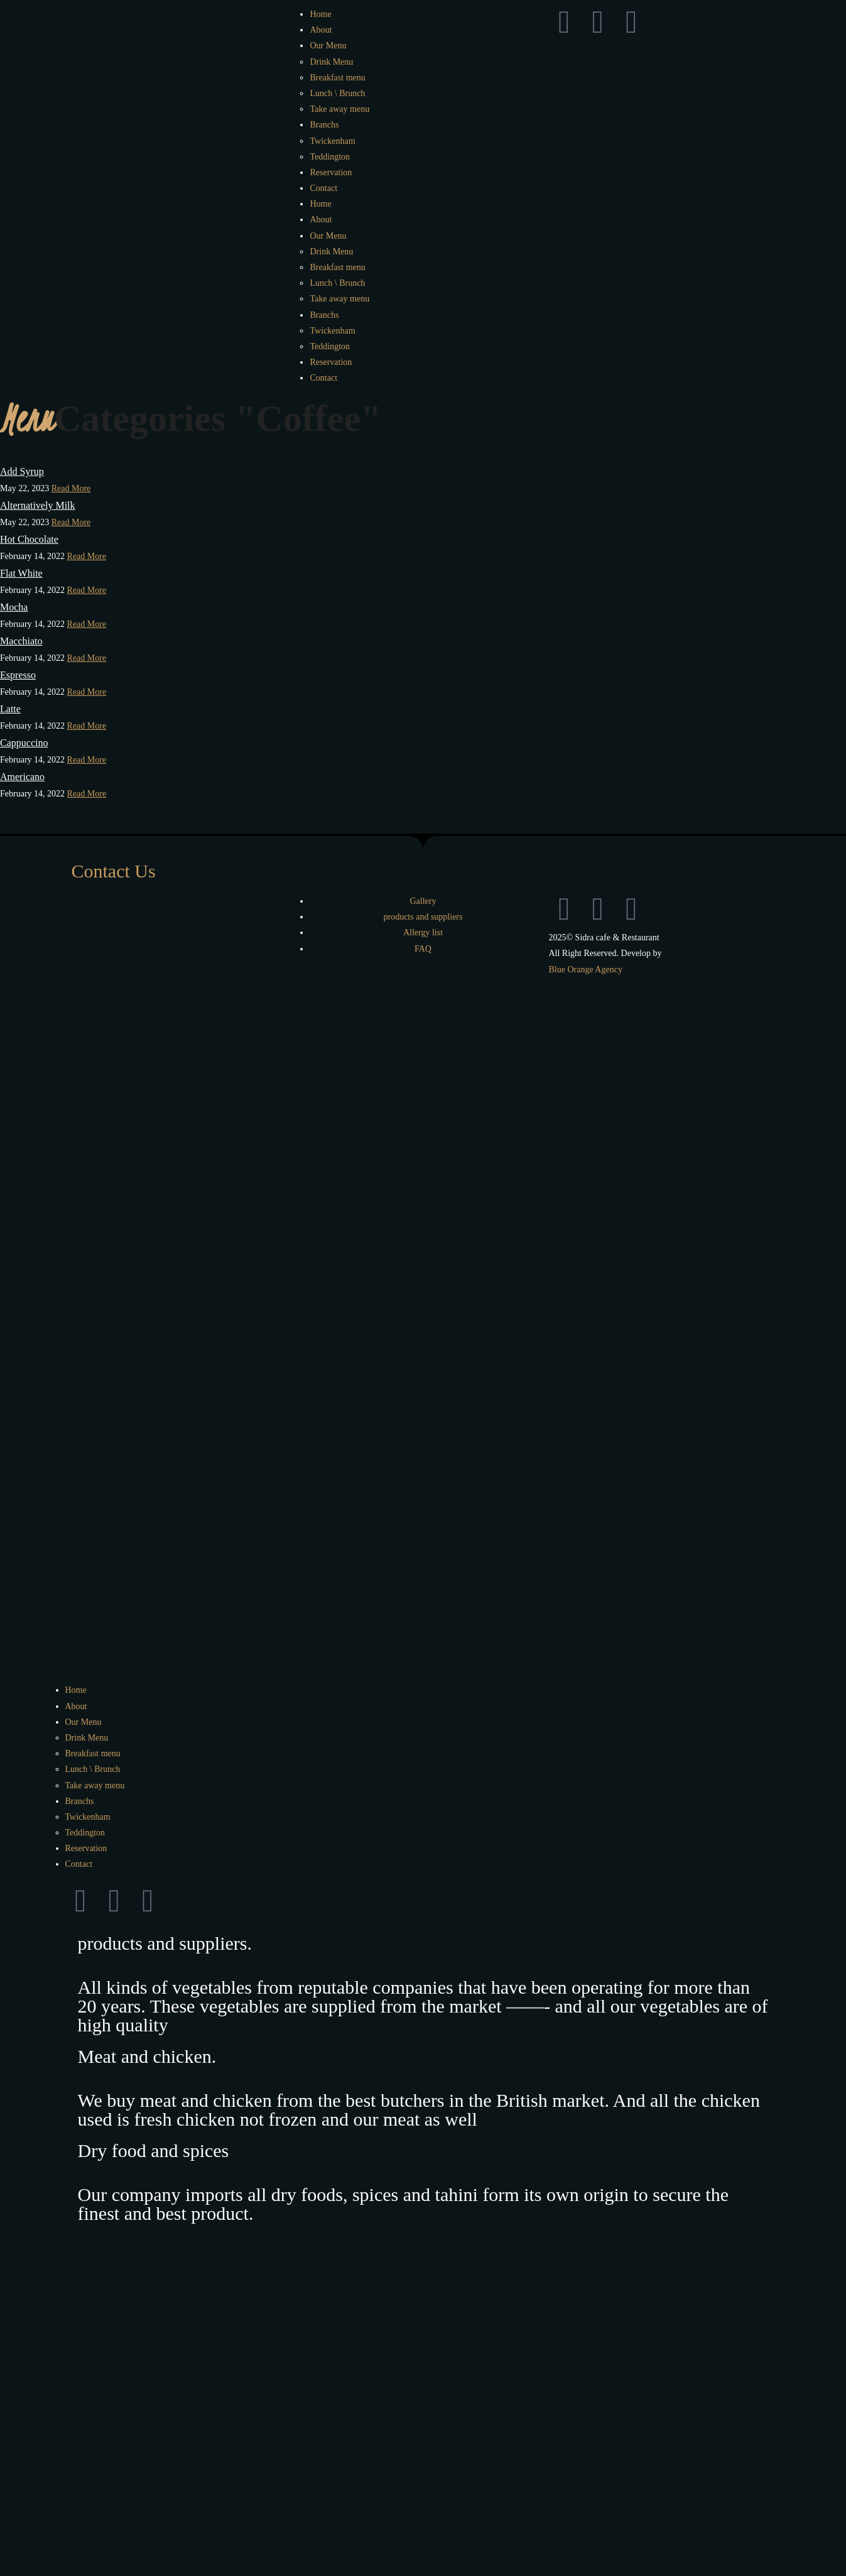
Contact (323, 188)
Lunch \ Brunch (337, 93)
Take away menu (339, 109)
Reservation (331, 172)
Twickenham (332, 141)
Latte (10, 709)
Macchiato (21, 641)
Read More (71, 488)
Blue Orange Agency (585, 969)
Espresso (18, 675)
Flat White (21, 573)
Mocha (14, 607)
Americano (22, 776)
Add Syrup (22, 471)
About (321, 30)
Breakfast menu (337, 77)
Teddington (330, 156)
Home (320, 14)
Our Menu (328, 45)
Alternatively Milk (37, 505)
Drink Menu (331, 62)
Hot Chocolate (29, 539)
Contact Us (114, 871)
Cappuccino (24, 742)
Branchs (324, 124)
